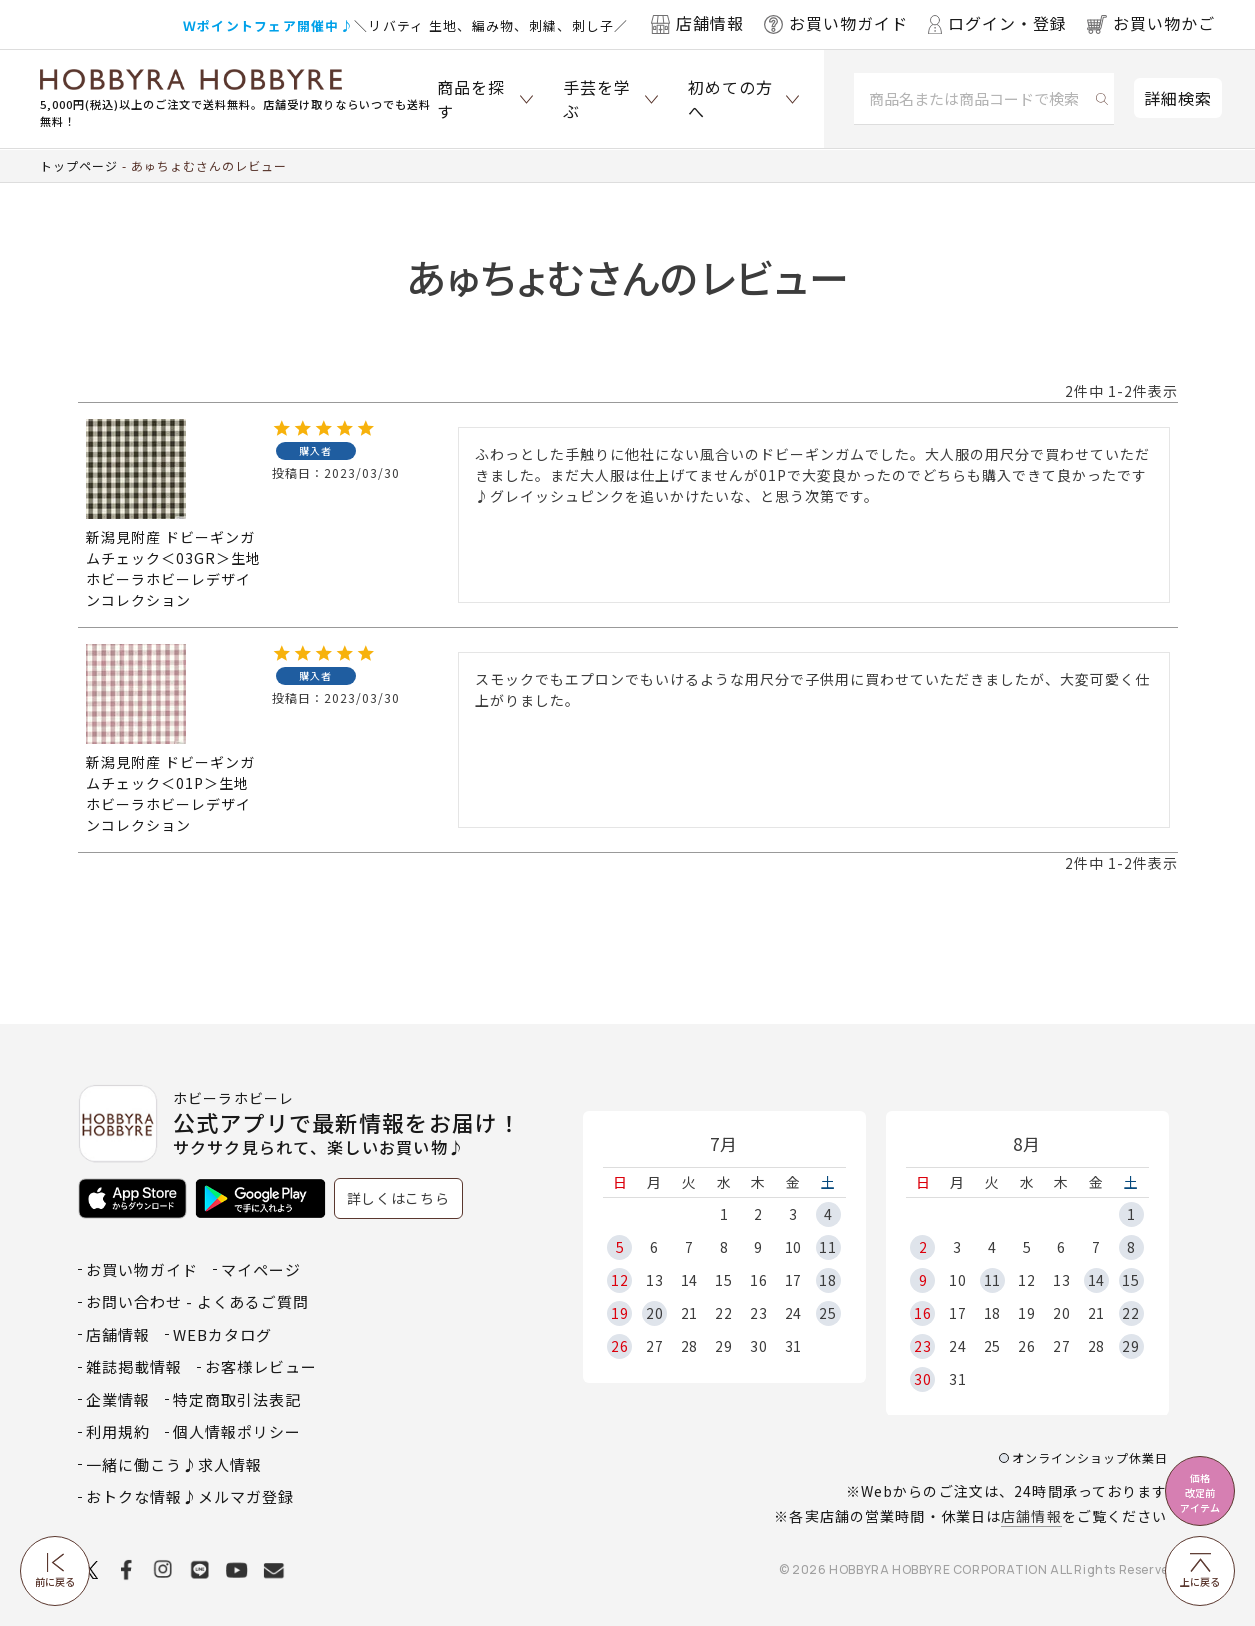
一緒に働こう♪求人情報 (174, 1464)
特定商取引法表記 (237, 1399)
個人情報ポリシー (237, 1431)
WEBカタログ (222, 1334)
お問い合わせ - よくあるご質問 (197, 1301)
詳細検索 (1178, 98)
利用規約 (118, 1431)
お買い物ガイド (142, 1269)
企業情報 (118, 1399)
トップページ (79, 165)
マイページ (261, 1269)
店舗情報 (1031, 1516)
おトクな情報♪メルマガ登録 (190, 1496)
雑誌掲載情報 (134, 1366)
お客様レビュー (261, 1366)
